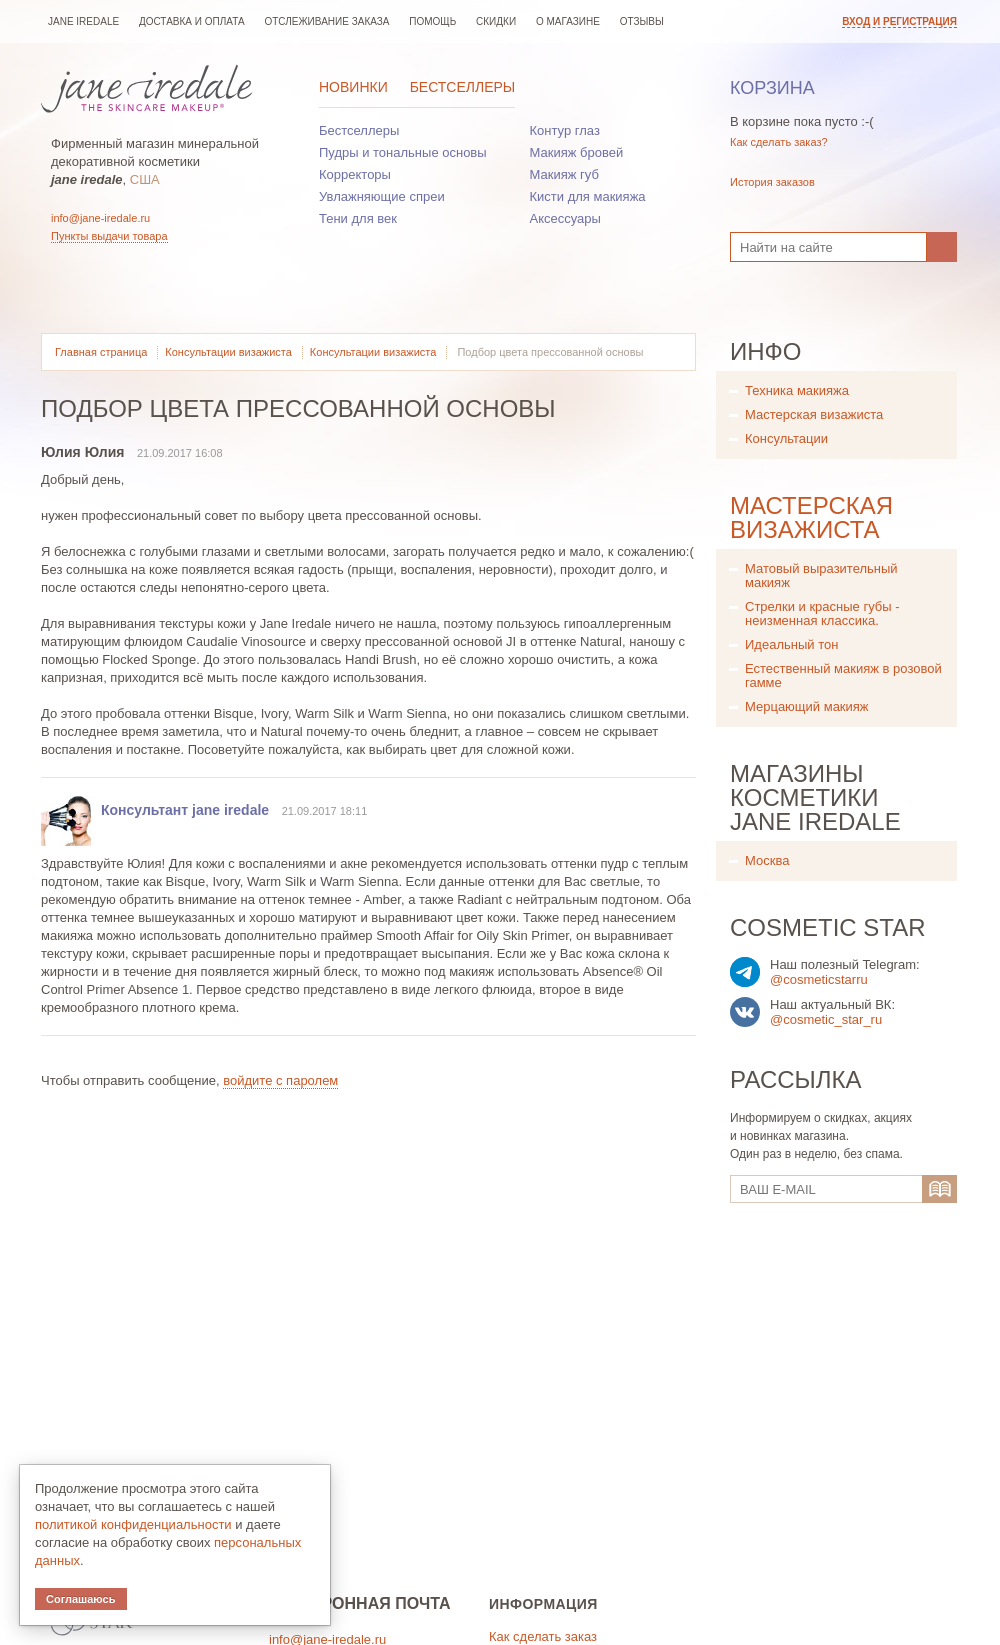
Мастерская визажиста (814, 414)
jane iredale (83, 21)
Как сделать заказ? (779, 142)
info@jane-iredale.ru (100, 218)
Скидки (496, 21)
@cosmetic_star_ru (826, 1019)
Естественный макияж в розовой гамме (843, 675)
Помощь (432, 21)
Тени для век (358, 218)
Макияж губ (564, 174)
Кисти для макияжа (588, 196)
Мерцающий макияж (807, 706)
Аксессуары (565, 218)
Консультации (786, 438)
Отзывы (642, 21)
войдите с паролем (280, 1080)
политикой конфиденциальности (133, 1524)
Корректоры (355, 174)
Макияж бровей (577, 152)
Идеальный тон (791, 644)
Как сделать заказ (543, 1636)
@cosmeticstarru (819, 979)
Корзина (772, 88)
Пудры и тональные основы (403, 152)
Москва (767, 860)
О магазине (568, 21)
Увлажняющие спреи (382, 196)
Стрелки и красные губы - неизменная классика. (822, 613)
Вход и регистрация (899, 21)
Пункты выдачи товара (109, 236)
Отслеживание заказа (326, 21)
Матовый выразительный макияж (821, 575)
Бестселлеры (463, 87)
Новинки (353, 87)
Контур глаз (565, 130)
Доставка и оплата (192, 21)
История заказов (772, 182)
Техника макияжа (797, 390)
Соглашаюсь (81, 1599)
